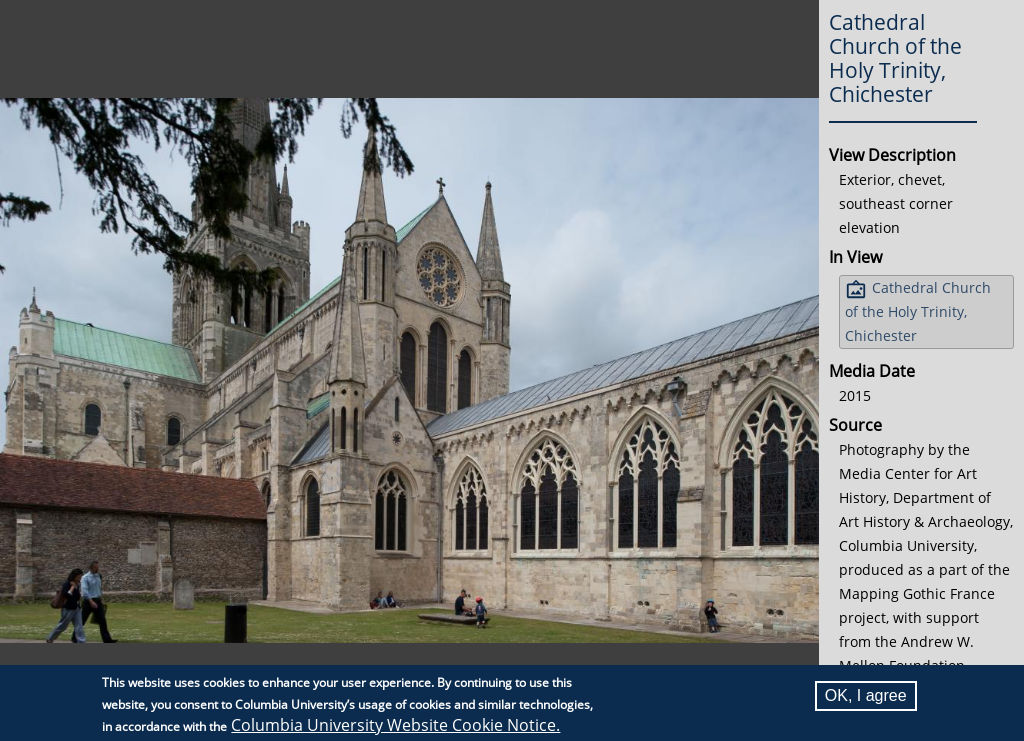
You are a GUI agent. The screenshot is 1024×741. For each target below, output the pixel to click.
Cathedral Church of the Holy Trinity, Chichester (918, 311)
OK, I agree (866, 695)
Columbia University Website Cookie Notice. (395, 725)
